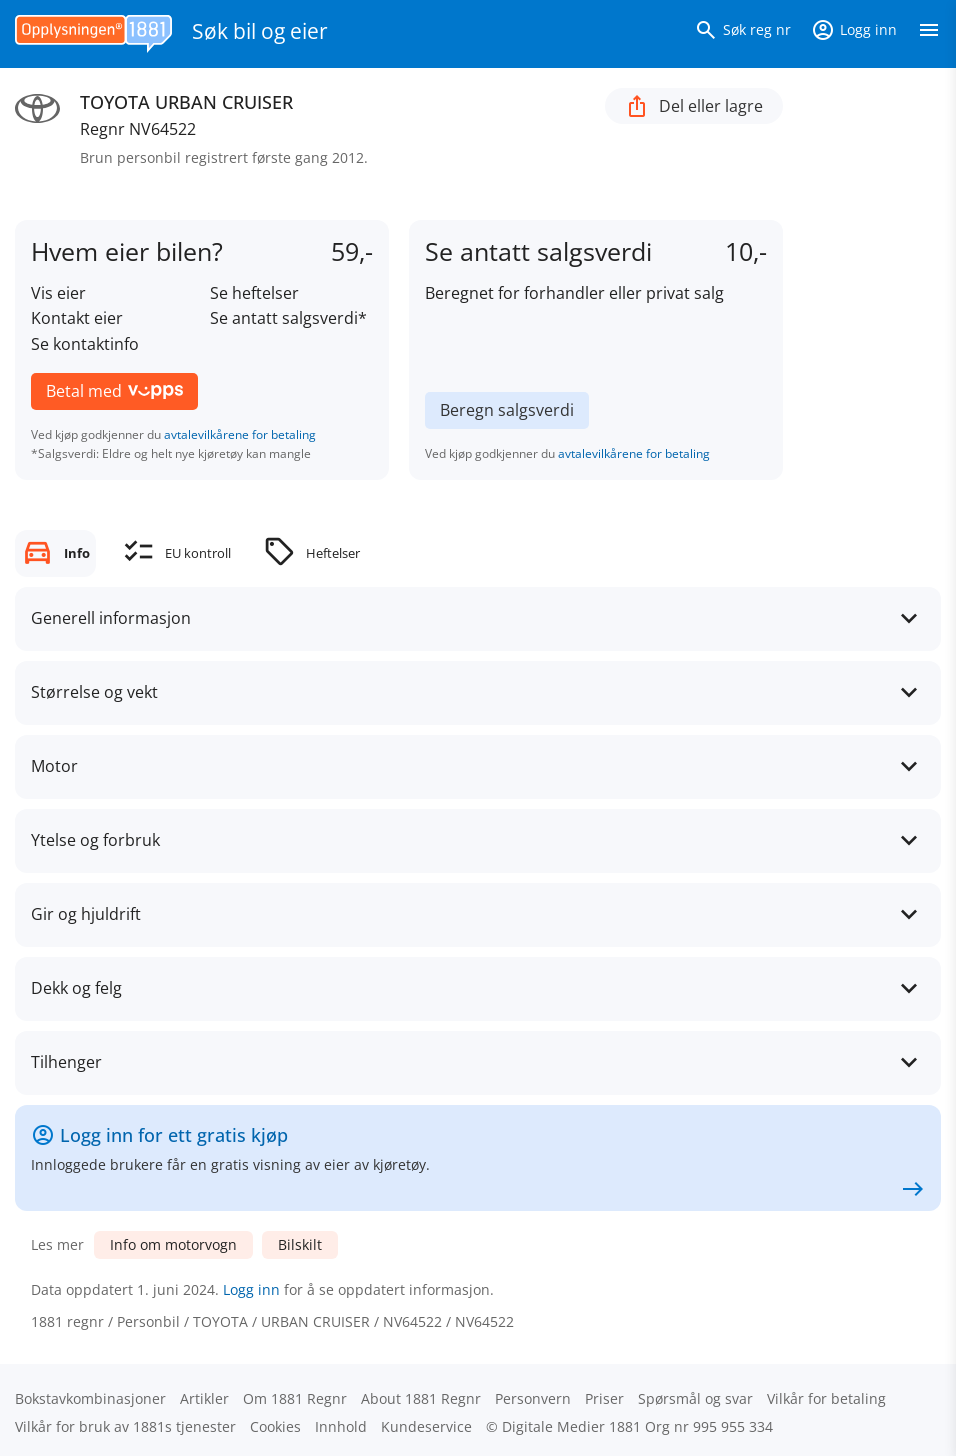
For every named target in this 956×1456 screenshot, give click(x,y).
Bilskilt (300, 1244)
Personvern (533, 1398)
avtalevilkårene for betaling (240, 434)
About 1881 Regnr (421, 1398)
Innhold (341, 1426)
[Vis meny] (929, 34)
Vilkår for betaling (826, 1398)
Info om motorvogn (173, 1244)
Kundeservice (426, 1426)
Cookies (275, 1426)
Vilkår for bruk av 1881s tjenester (125, 1426)
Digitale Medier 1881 (571, 1426)
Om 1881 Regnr (295, 1398)
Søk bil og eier (260, 31)
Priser (604, 1398)
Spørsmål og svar (695, 1398)
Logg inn (251, 1289)
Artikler (204, 1398)
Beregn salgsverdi (507, 410)
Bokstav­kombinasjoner (90, 1398)
